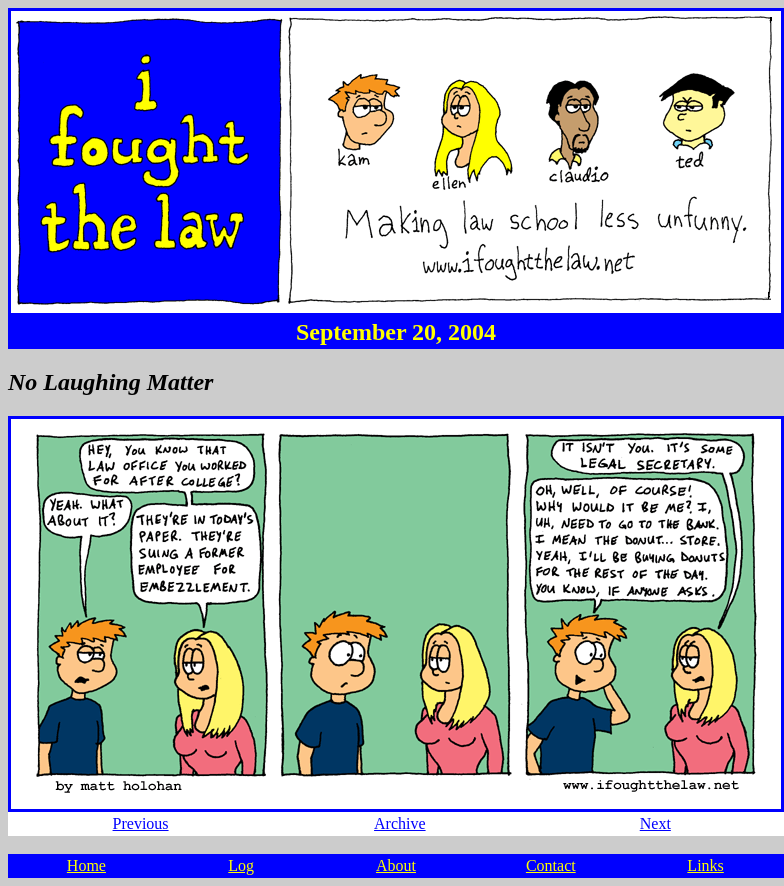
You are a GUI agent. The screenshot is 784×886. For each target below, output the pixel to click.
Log (241, 865)
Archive (400, 823)
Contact (551, 865)
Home (86, 865)
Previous (141, 823)
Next (655, 823)
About (396, 865)
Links (705, 865)
